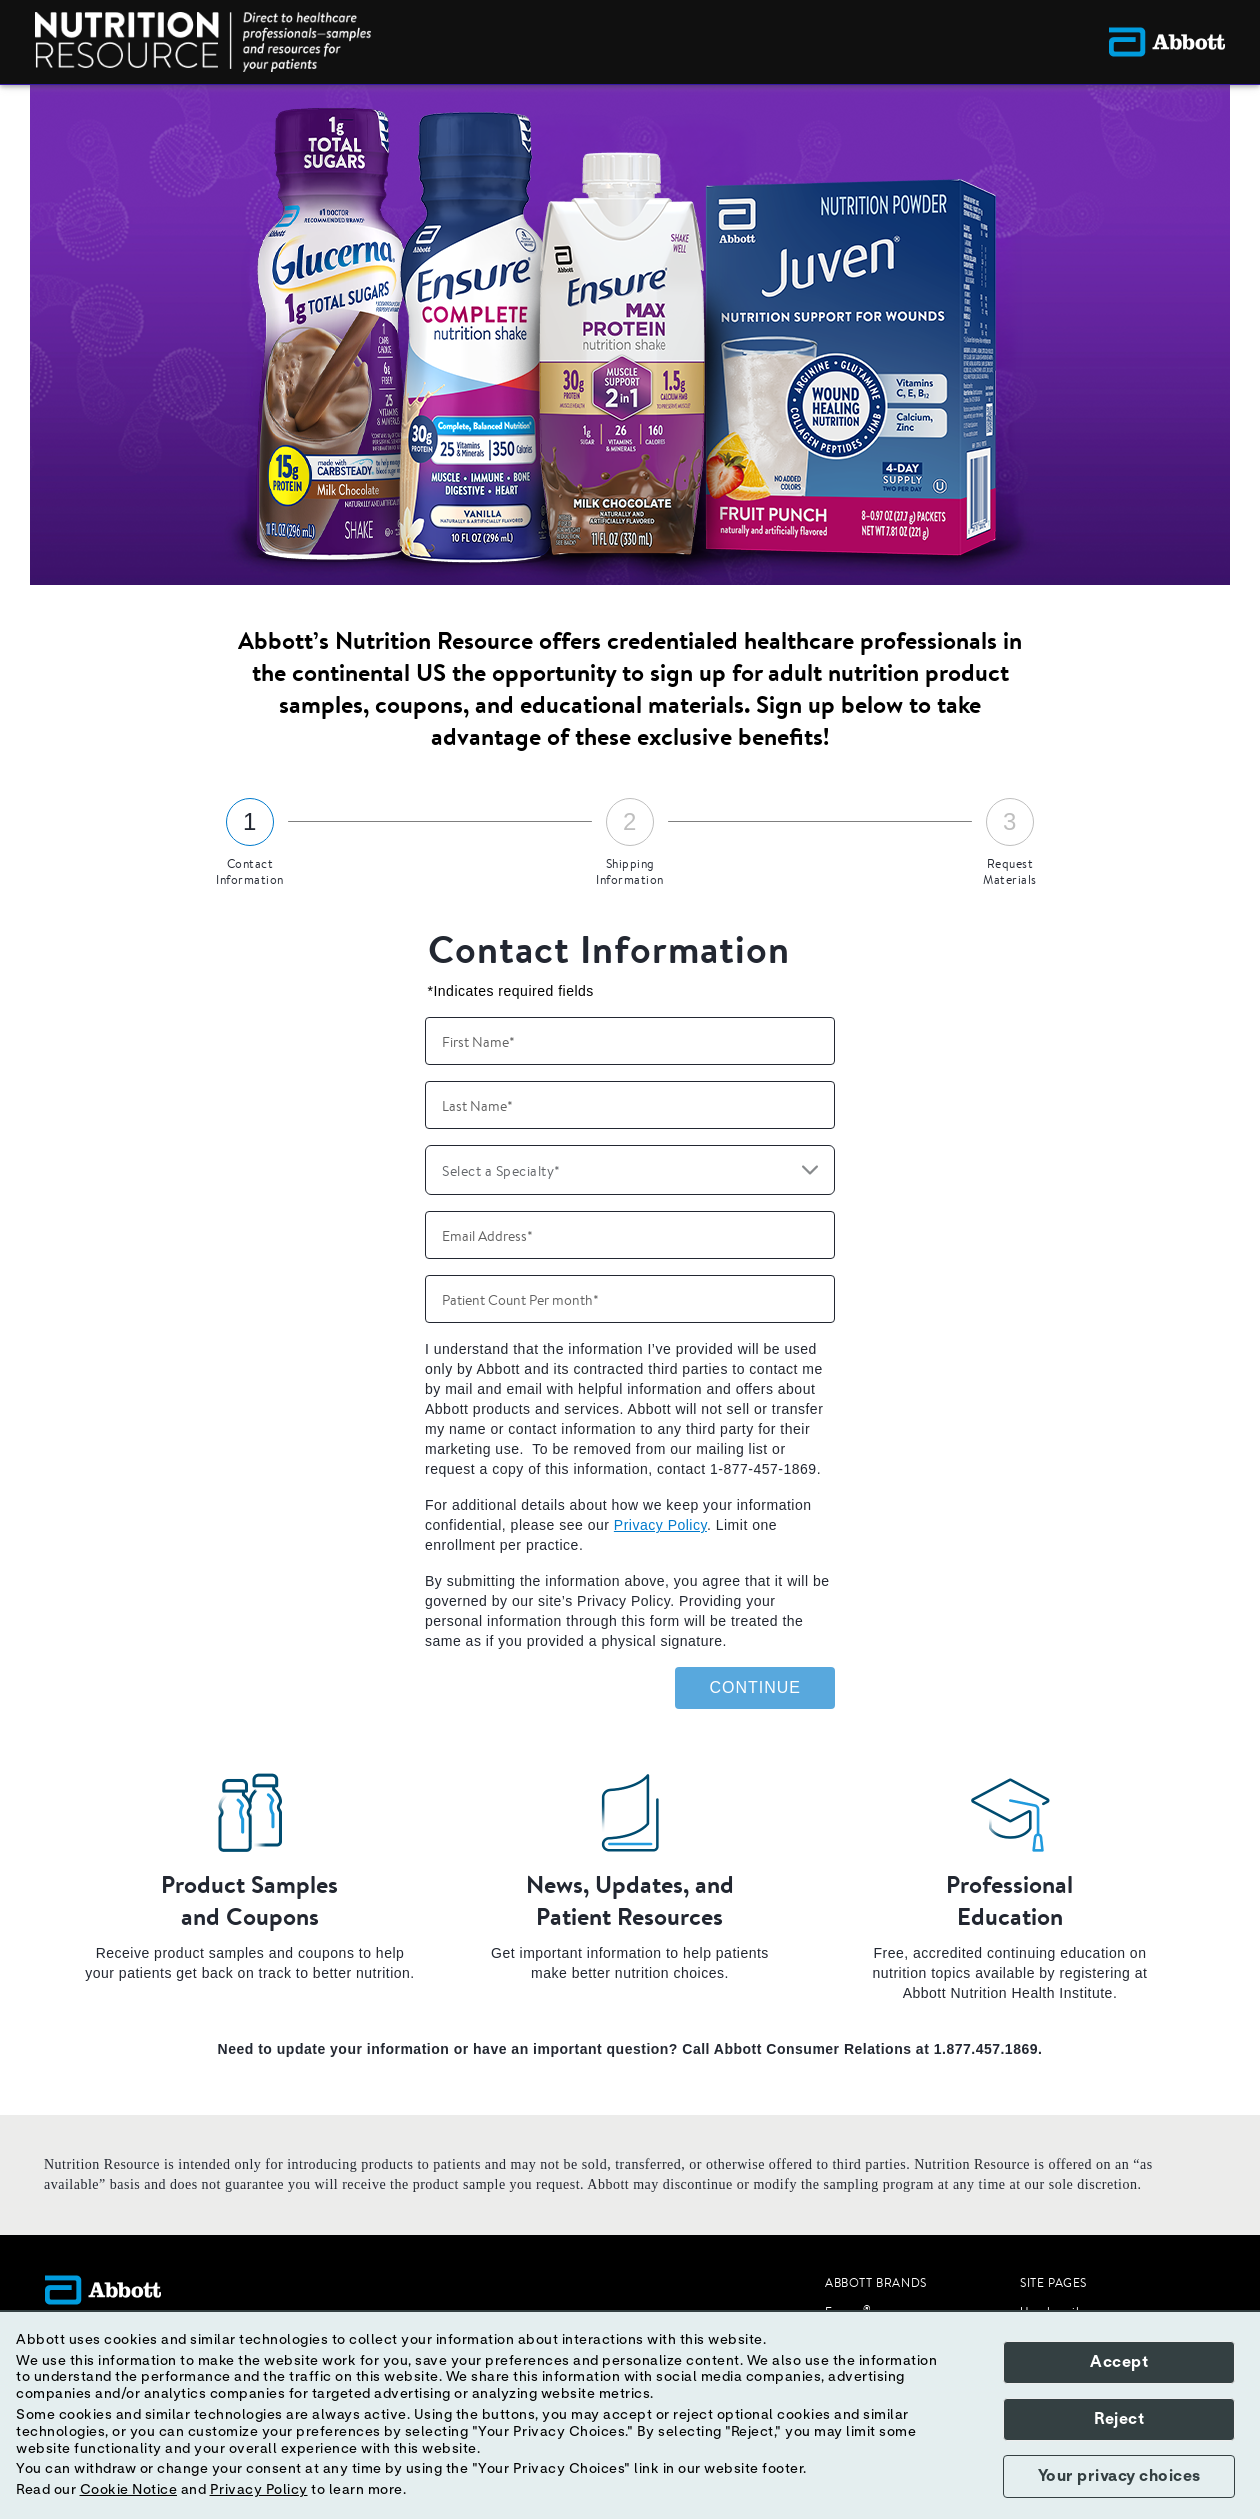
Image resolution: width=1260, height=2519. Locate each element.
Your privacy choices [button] (1119, 2476)
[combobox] (630, 1170)
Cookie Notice (129, 2490)
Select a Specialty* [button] (501, 1171)
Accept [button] (1119, 2362)
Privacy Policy (660, 1525)
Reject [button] (1119, 2419)
